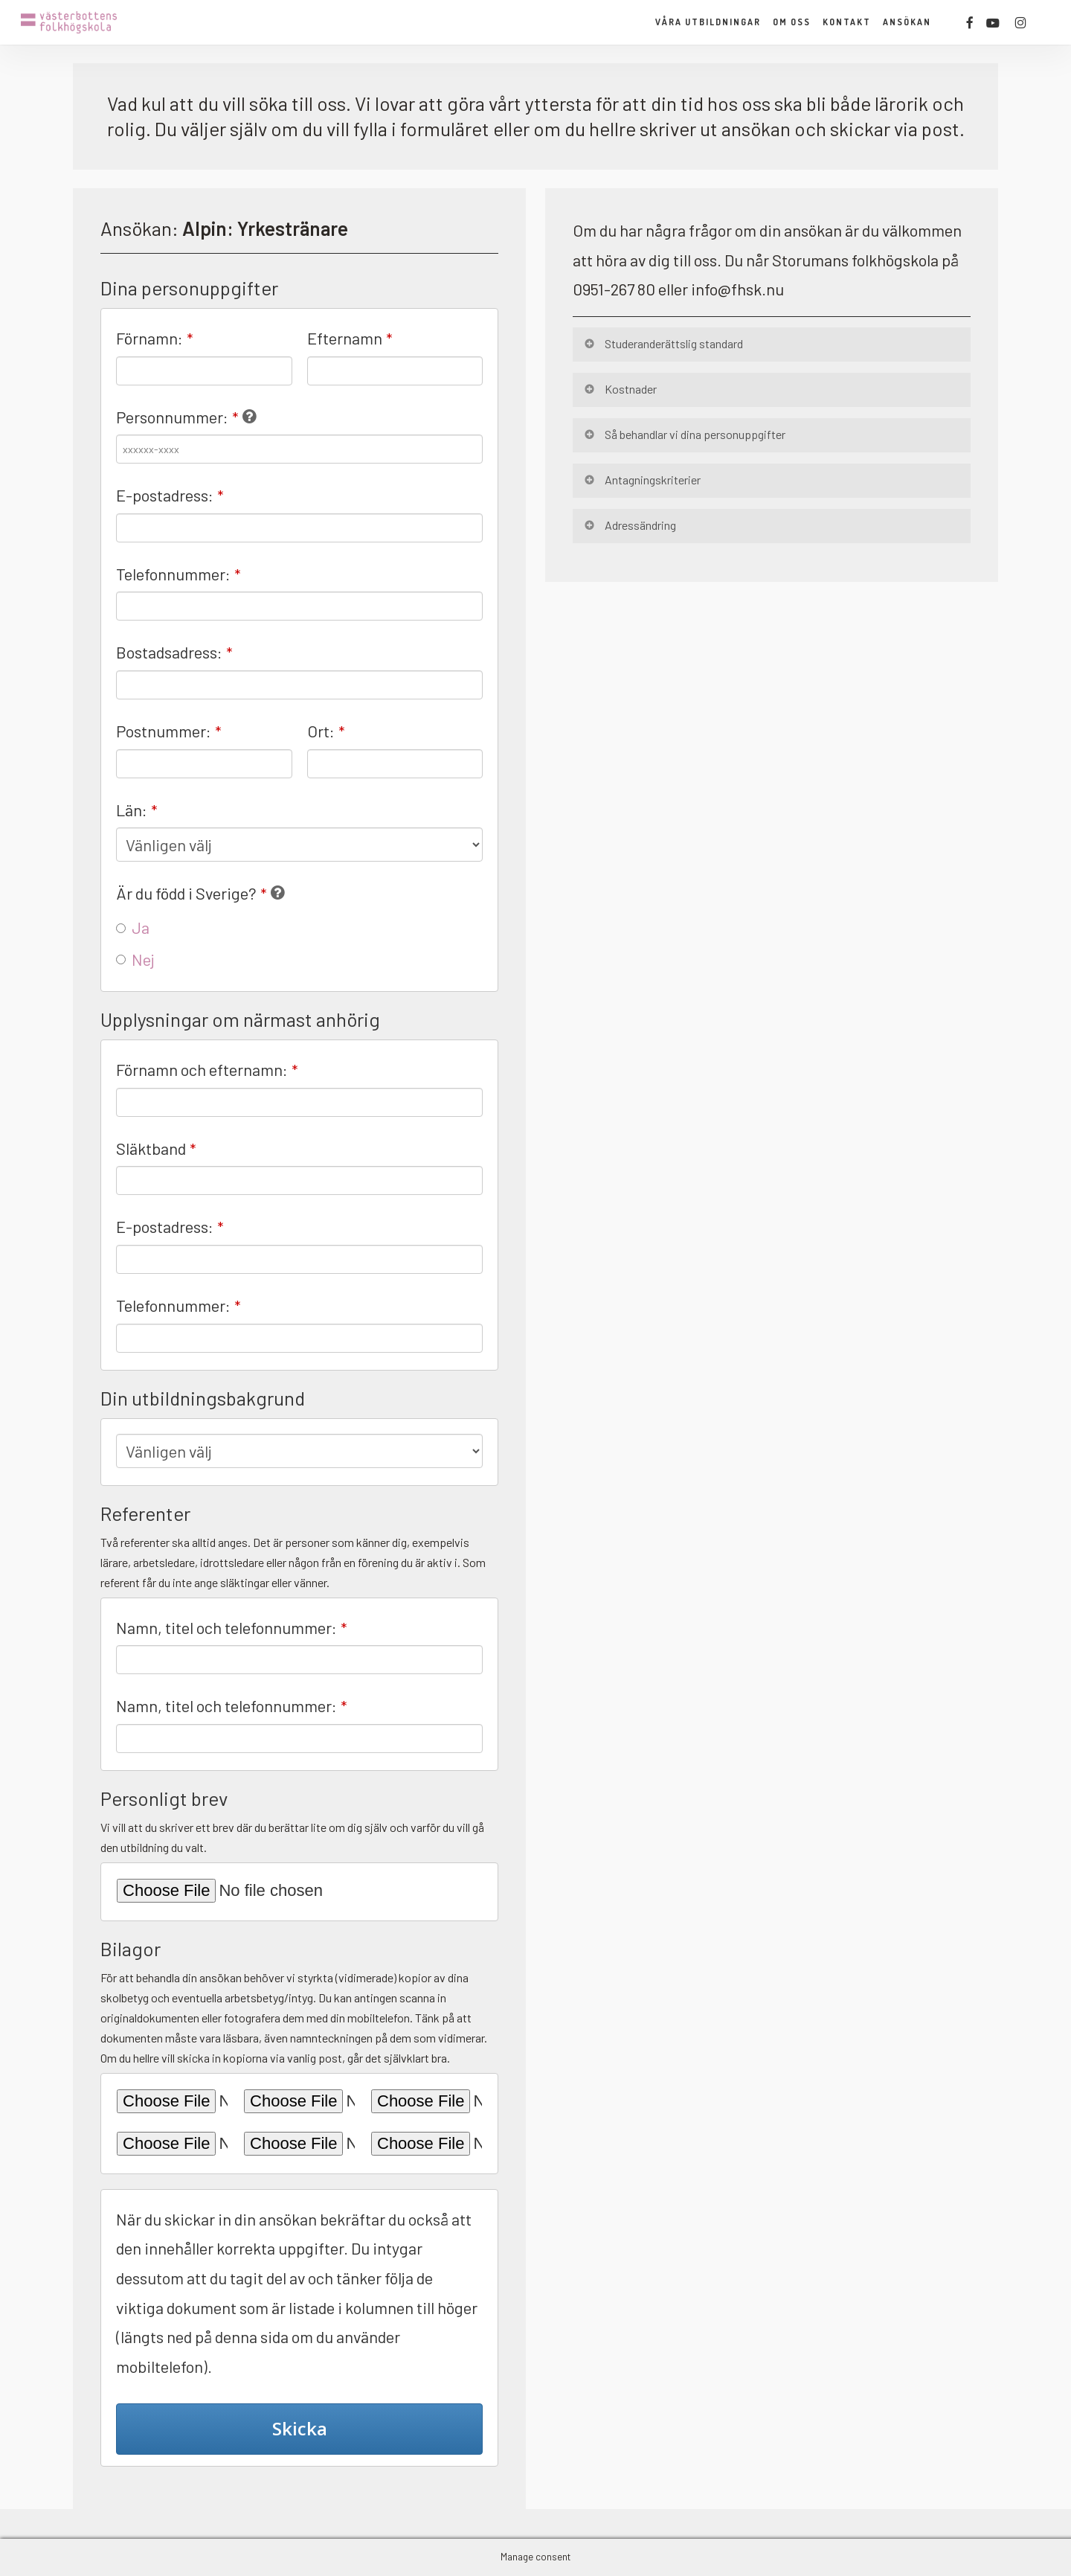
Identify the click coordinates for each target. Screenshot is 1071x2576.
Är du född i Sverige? (191, 893)
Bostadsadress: (174, 651)
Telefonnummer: (178, 573)
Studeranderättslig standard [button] (662, 343)
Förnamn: (154, 337)
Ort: (326, 730)
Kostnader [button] (619, 389)
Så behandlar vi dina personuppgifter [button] (683, 434)
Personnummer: (177, 416)
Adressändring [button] (629, 525)
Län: (137, 809)
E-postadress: (170, 494)
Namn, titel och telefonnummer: (231, 1627)
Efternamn (350, 337)
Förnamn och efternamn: (207, 1069)
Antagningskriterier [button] (641, 479)
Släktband (156, 1148)
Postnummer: (169, 730)
